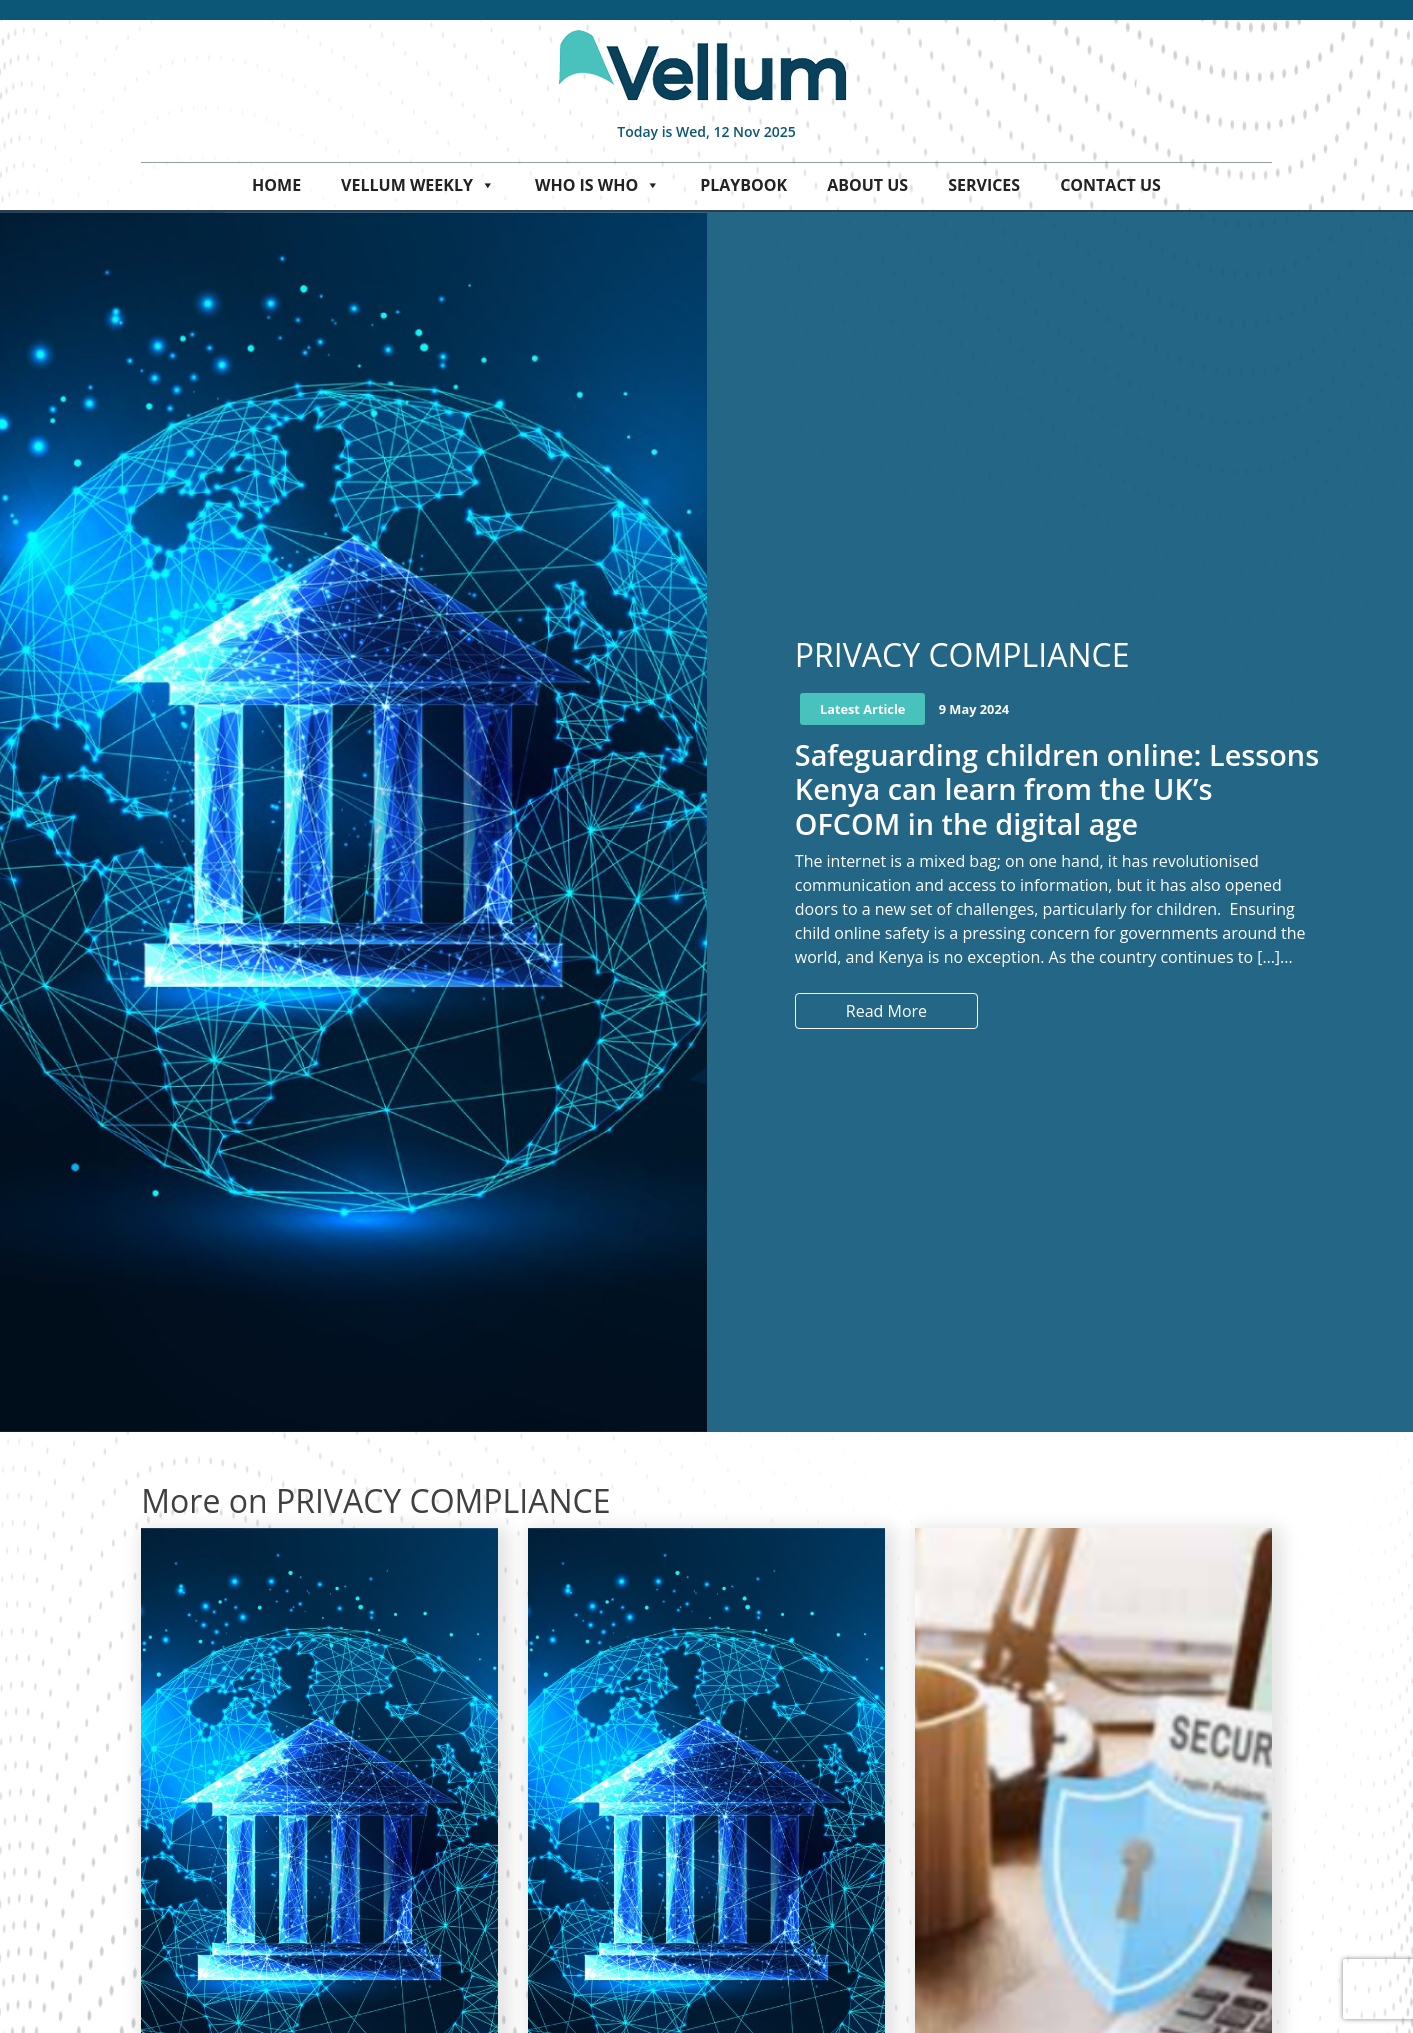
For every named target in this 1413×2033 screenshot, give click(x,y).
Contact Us (1110, 185)
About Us (867, 185)
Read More (886, 1011)
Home (276, 185)
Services (984, 185)
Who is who (597, 185)
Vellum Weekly (418, 185)
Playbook (743, 185)
